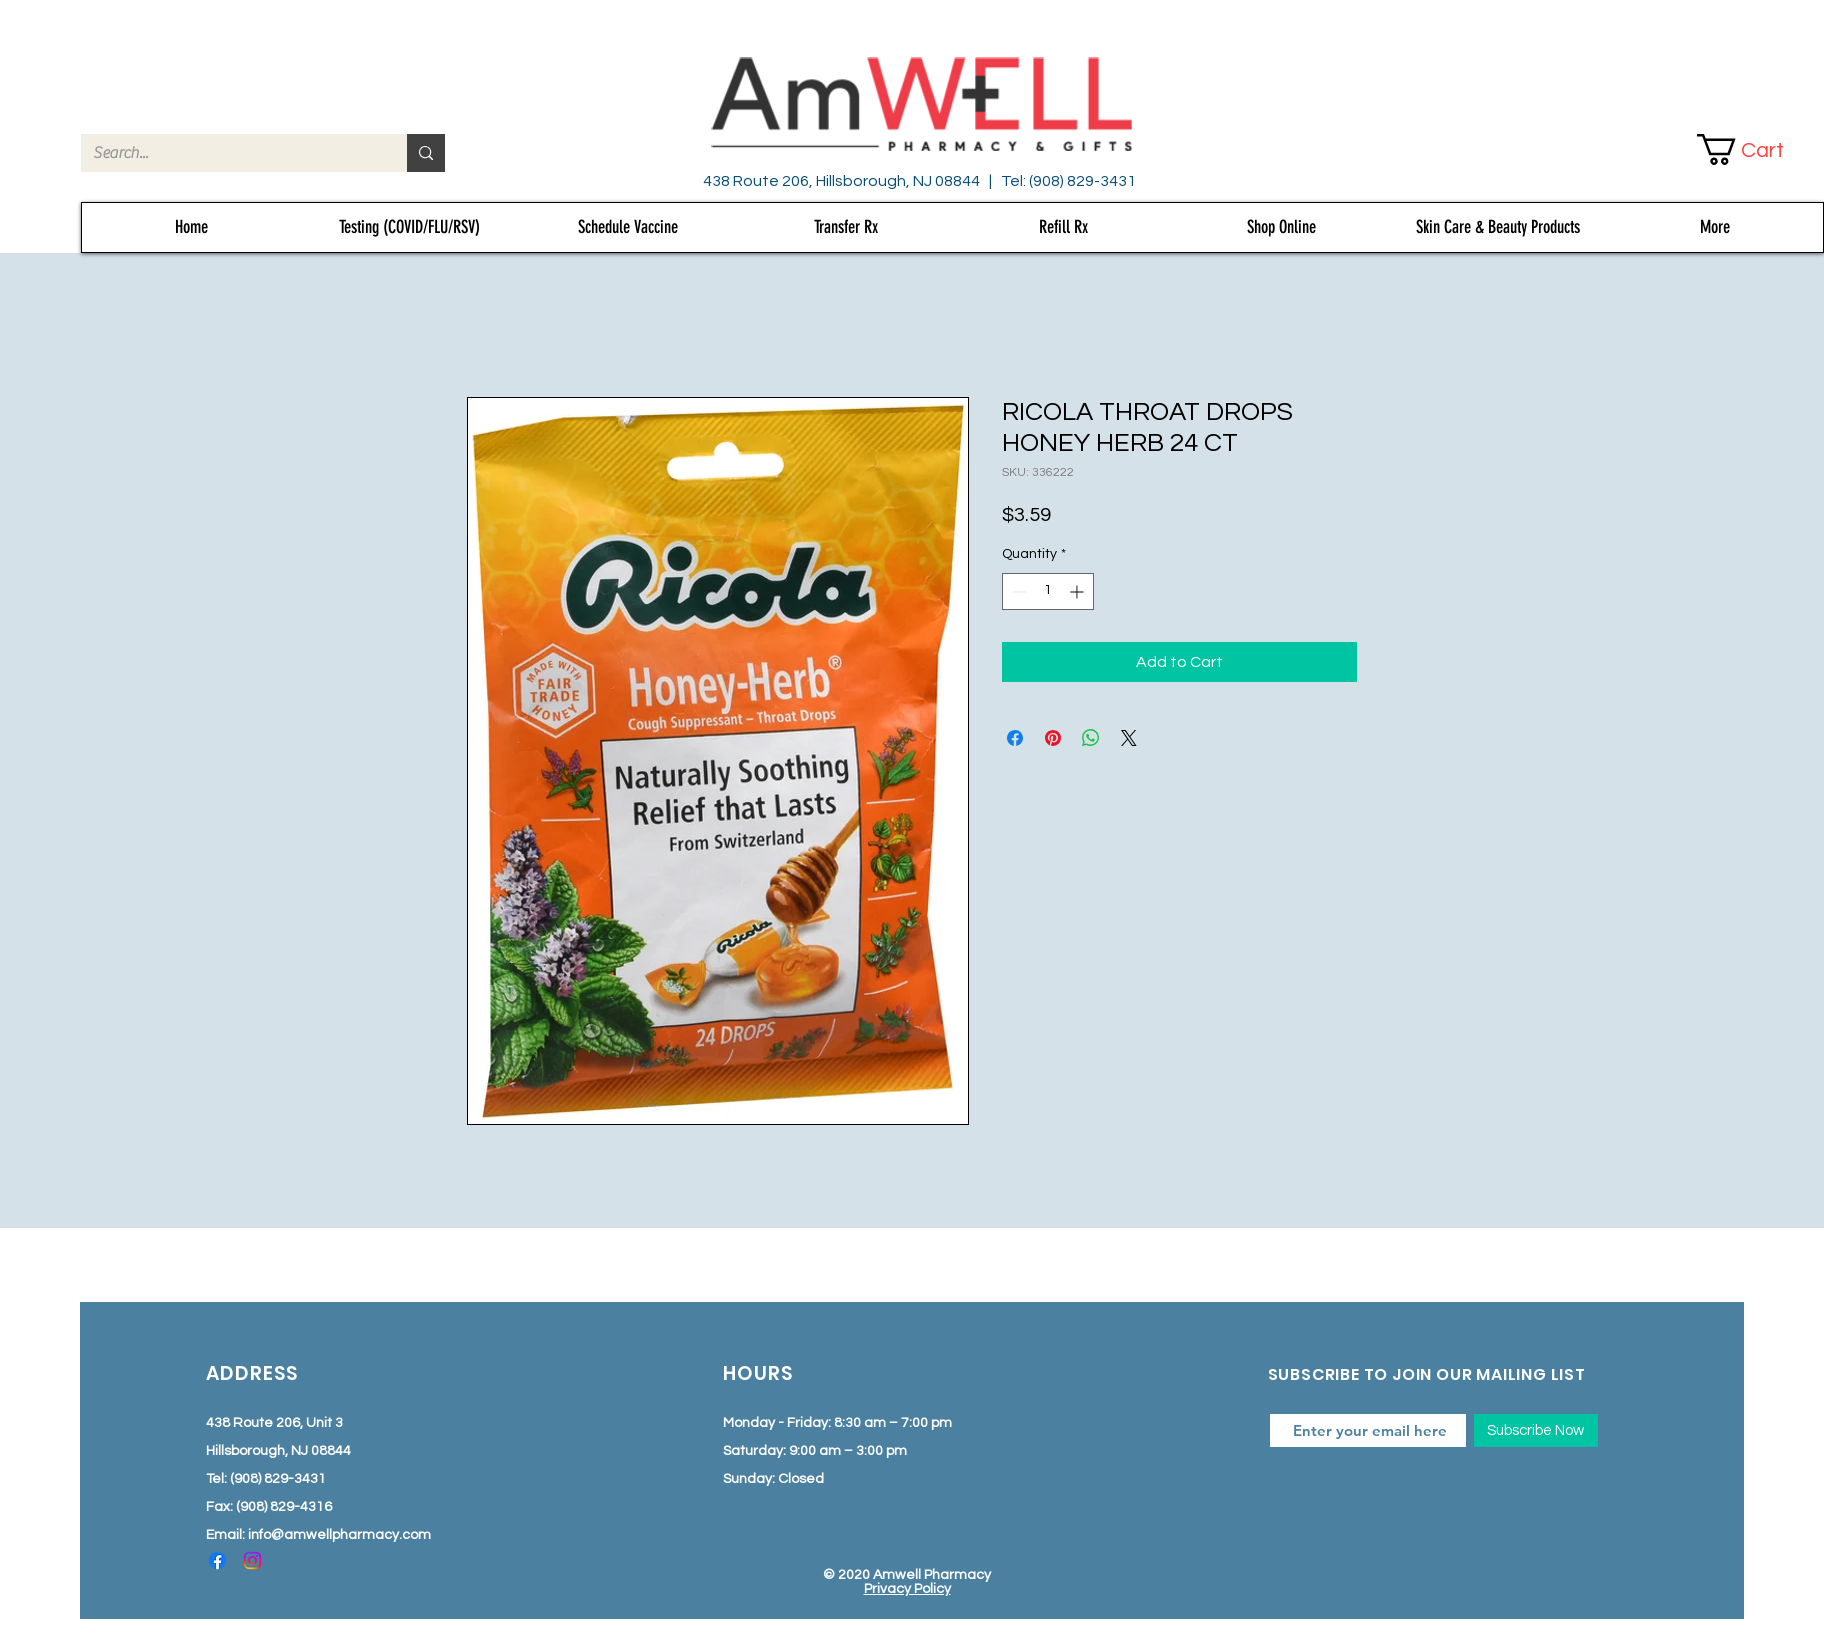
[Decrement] (1017, 591)
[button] (1757, 149)
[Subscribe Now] (1536, 1430)
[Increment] (1078, 591)
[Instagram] (252, 1560)
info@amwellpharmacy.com (339, 1535)
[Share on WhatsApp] (1091, 738)
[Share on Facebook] (1015, 738)
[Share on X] (1129, 738)
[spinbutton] (1048, 591)
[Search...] (229, 153)
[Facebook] (217, 1560)
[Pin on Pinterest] (1053, 738)
